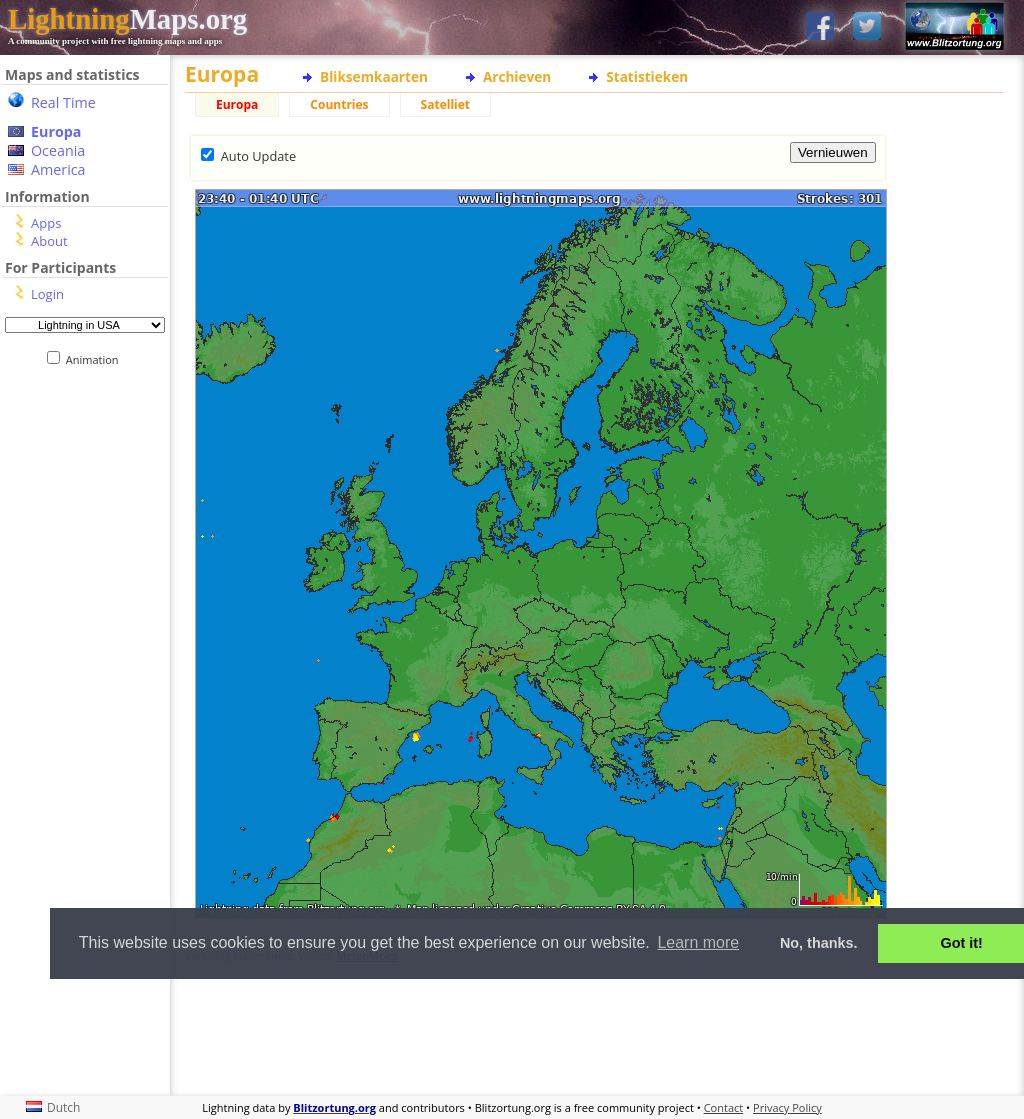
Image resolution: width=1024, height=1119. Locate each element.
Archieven (517, 76)
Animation (96, 359)
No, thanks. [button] (819, 943)
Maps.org (127, 19)
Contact (724, 1107)
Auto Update (258, 156)
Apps (46, 223)
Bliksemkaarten (374, 76)
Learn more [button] (698, 942)
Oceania (58, 150)
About (49, 241)
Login (47, 294)
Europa (56, 131)
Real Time (63, 102)
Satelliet (445, 104)
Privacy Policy (787, 1107)
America (58, 169)
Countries (339, 104)
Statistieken (647, 76)
